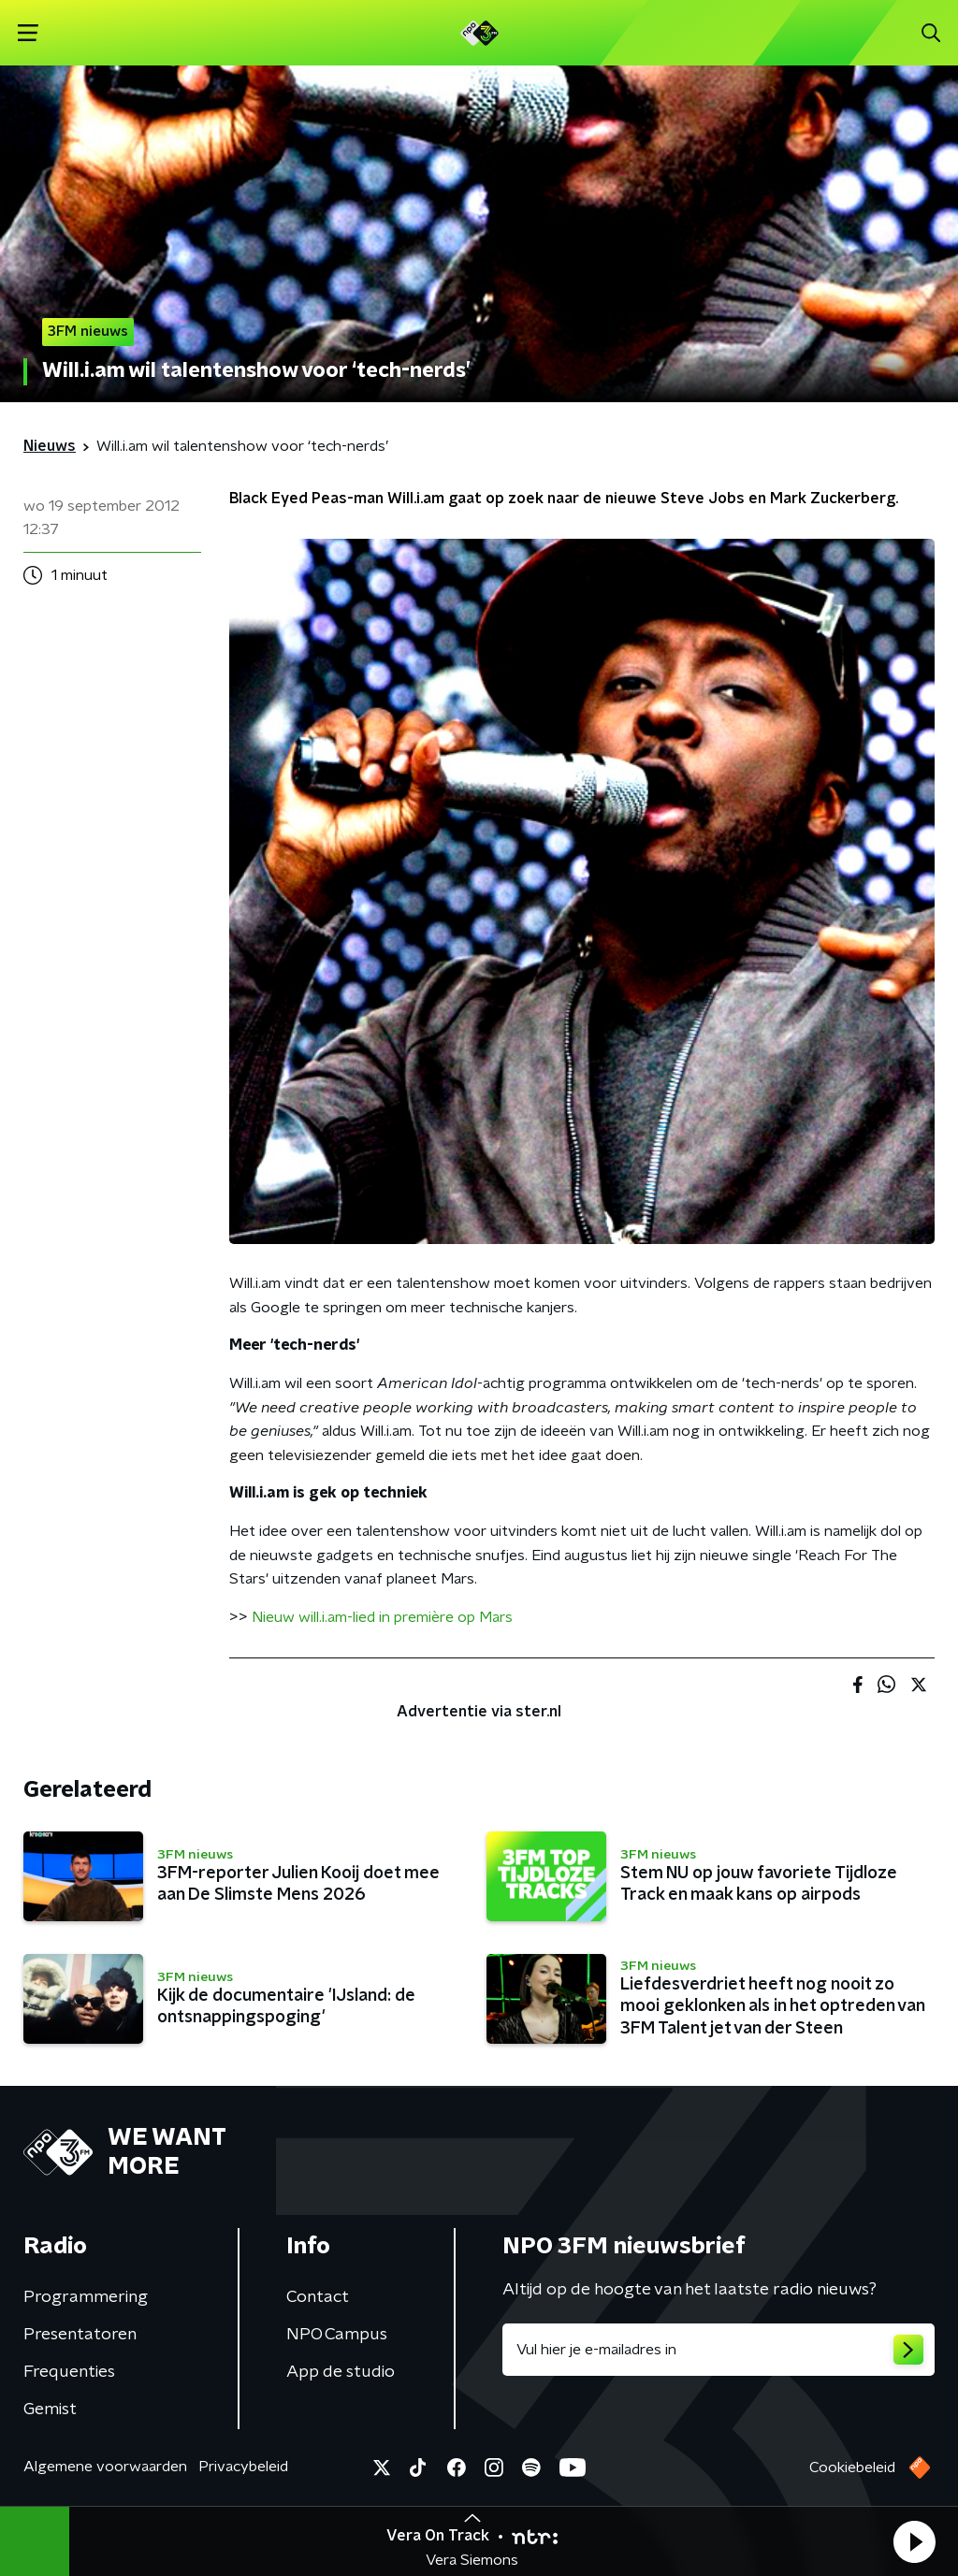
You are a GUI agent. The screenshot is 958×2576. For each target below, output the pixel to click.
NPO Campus (336, 2334)
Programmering (85, 2297)
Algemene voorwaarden (105, 2466)
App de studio (340, 2372)
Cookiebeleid (852, 2467)
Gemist (50, 2409)
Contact (317, 2297)
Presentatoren (80, 2334)
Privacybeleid (243, 2466)
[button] (914, 2541)
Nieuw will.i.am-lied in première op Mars (382, 1617)
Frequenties (69, 2372)
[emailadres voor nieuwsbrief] (718, 2349)
